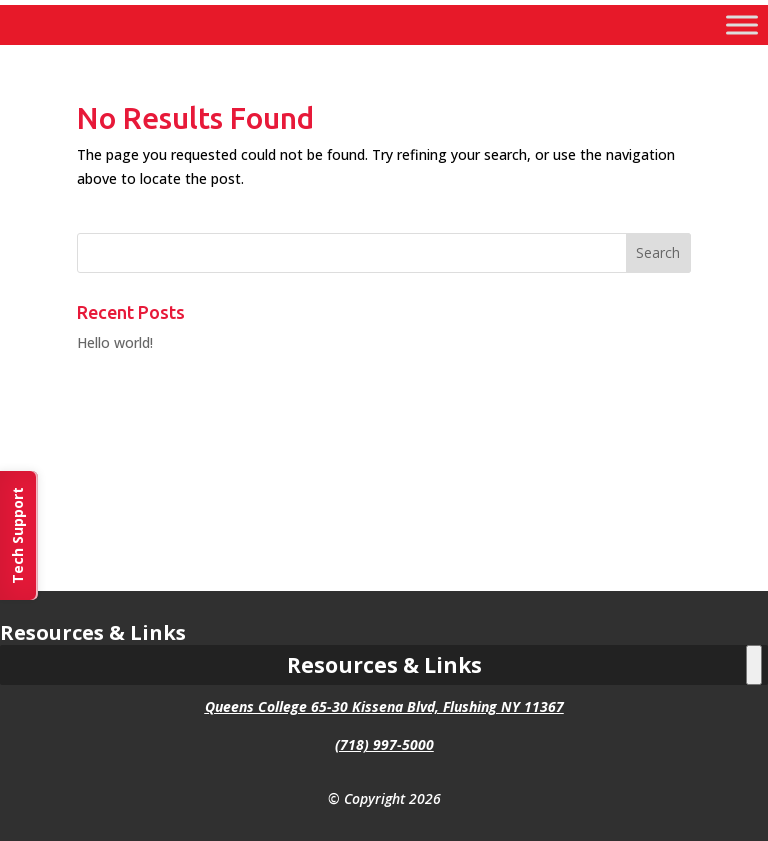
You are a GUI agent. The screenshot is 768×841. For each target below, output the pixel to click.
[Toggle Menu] (742, 24)
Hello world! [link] (115, 342)
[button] (659, 253)
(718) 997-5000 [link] (384, 744)
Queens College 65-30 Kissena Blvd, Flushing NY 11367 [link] (384, 706)
